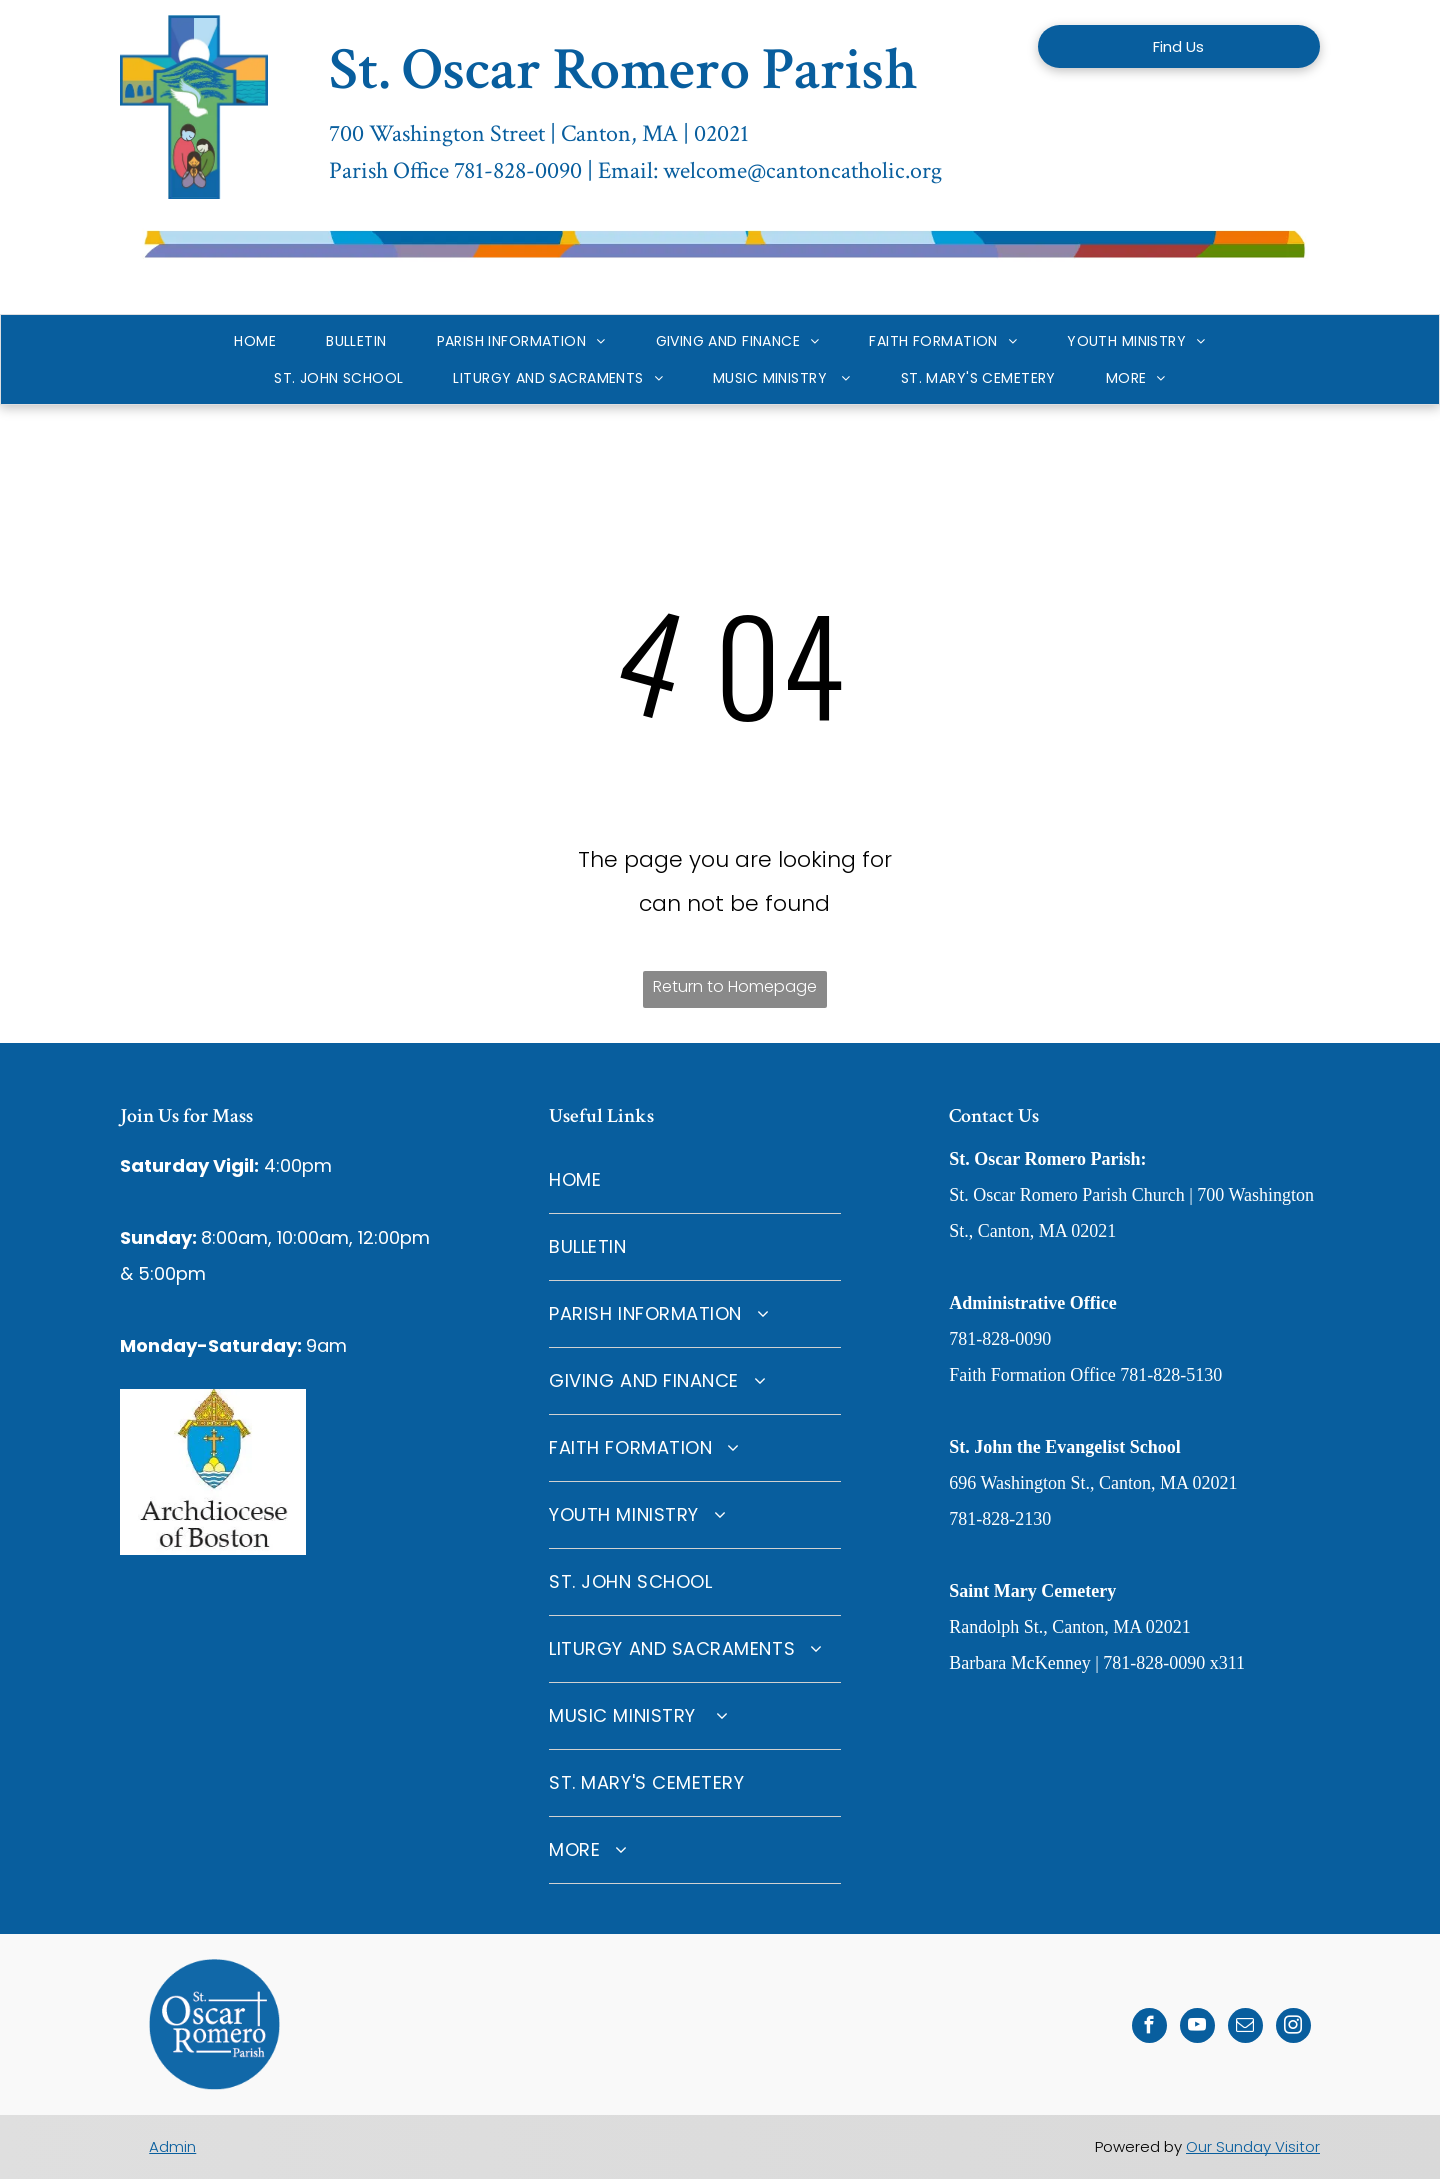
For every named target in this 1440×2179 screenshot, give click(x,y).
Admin (172, 2146)
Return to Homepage (735, 986)
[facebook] (1149, 2028)
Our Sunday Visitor (1253, 2146)
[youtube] (1197, 2028)
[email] (1245, 2028)
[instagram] (1293, 2028)
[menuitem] (255, 341)
